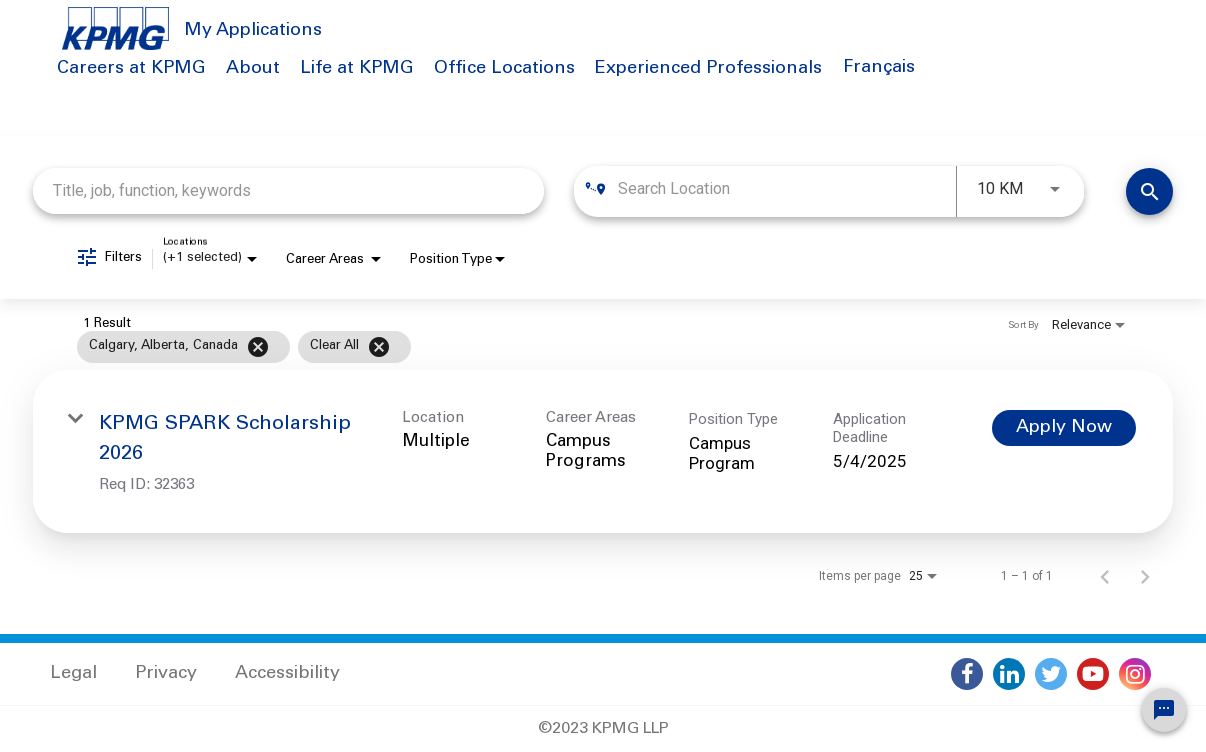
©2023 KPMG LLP (603, 729)
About (253, 69)
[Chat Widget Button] (1164, 710)
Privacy (166, 674)
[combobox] (288, 190)
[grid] (564, 347)
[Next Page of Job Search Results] (1145, 576)
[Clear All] (379, 347)
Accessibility (287, 674)
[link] (603, 451)
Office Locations (504, 69)
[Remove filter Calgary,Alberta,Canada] (258, 347)
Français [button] (879, 68)
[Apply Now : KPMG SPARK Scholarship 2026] (1064, 428)
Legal (73, 674)
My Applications (253, 31)
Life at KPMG (357, 69)
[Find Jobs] (1149, 191)
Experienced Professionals (708, 69)
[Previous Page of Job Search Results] (1105, 576)
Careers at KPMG (131, 69)
